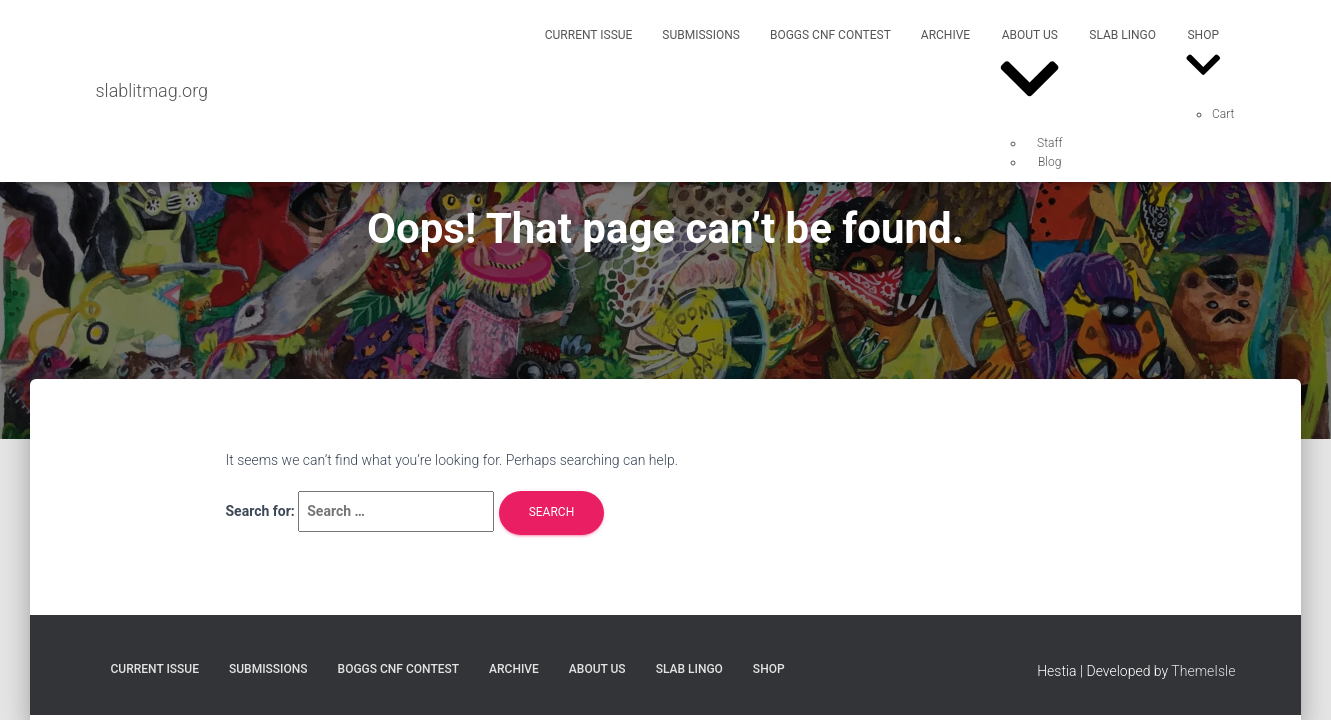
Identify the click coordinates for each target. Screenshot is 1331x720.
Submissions (701, 35)
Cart (1223, 114)
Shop (1203, 57)
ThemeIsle (1203, 671)
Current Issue (589, 35)
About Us (1029, 72)
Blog (1049, 162)
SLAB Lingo (1122, 35)
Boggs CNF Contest (830, 35)
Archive (945, 35)
